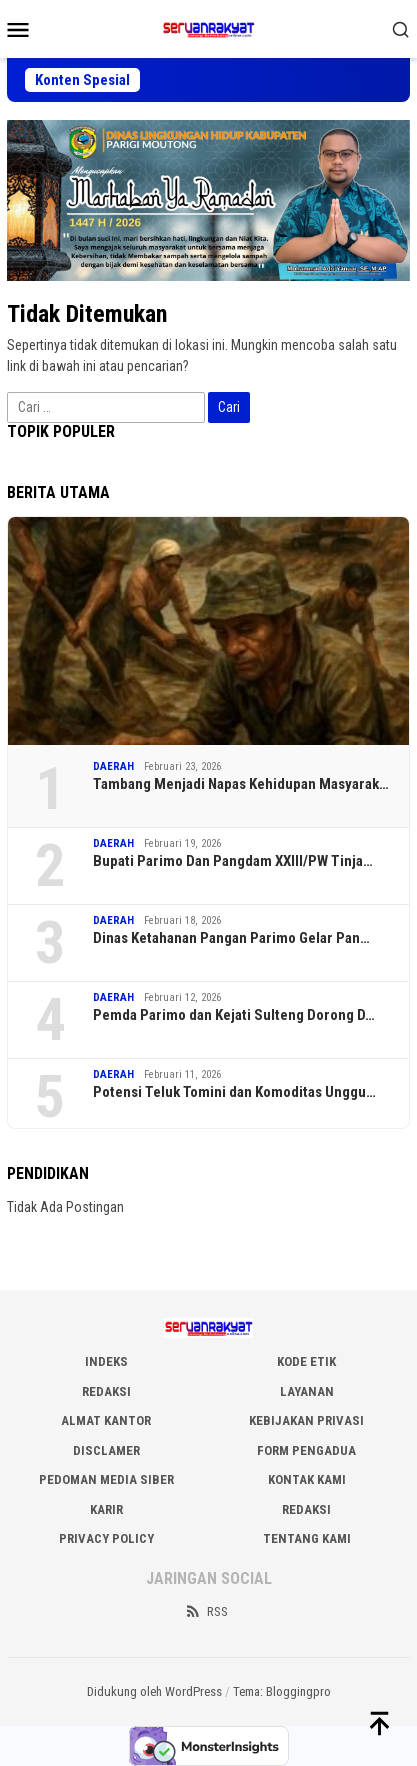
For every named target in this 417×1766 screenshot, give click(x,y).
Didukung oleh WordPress (154, 1691)
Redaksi (306, 1509)
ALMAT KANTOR (106, 1420)
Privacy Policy (106, 1538)
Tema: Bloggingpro (282, 1691)
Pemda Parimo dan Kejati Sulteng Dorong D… (234, 1015)
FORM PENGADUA (306, 1450)
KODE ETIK (306, 1361)
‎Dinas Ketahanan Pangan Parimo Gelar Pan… (231, 938)
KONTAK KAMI (307, 1479)
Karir (106, 1509)
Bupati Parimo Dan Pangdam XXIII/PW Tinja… (233, 861)
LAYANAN (307, 1391)
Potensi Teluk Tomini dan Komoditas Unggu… (234, 1092)
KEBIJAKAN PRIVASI (306, 1420)
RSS (206, 1611)
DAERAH (113, 766)
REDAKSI (106, 1391)
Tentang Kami (307, 1538)
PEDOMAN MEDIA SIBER (106, 1479)
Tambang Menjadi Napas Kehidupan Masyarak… (241, 784)
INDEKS (106, 1361)
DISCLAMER (106, 1450)
